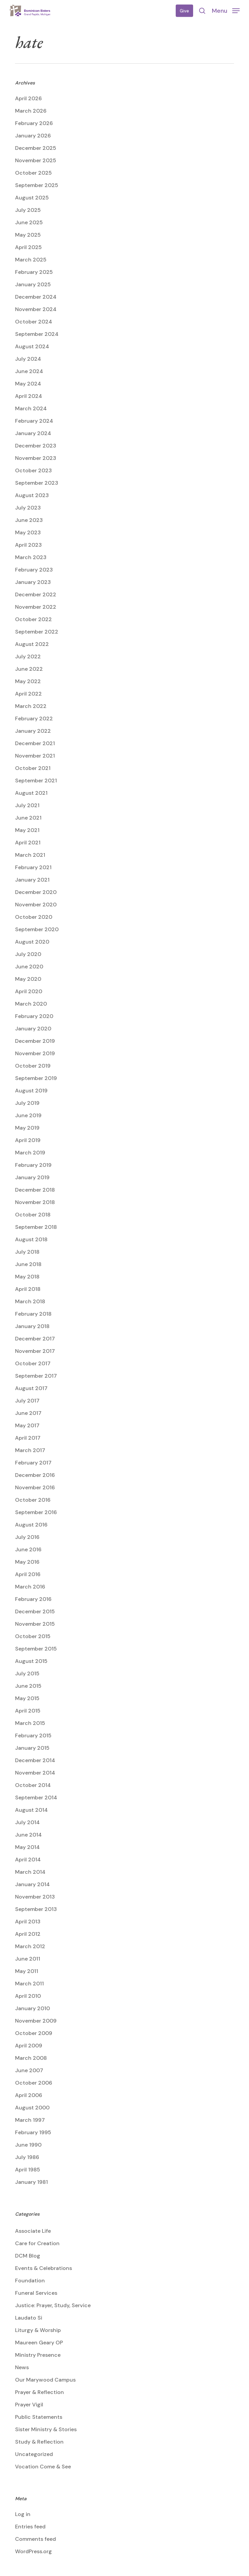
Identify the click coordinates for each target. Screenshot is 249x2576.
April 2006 (28, 2095)
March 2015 (30, 1723)
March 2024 (31, 408)
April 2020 (28, 991)
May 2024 (28, 383)
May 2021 (27, 830)
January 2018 (32, 1326)
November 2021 (35, 755)
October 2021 (33, 768)
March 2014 (30, 1871)
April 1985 (27, 2169)
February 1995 (33, 2132)
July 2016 (27, 1537)
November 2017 (35, 1351)
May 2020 (28, 978)
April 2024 (28, 396)
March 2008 (31, 2057)
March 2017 (30, 1450)
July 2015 (27, 1673)
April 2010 (28, 1995)
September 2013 (36, 1909)
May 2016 (27, 1561)
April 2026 (28, 98)
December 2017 (35, 1338)
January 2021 (32, 879)
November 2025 (35, 160)
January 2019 (32, 1177)
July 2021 (27, 805)
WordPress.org (33, 2551)
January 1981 (31, 2181)
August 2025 (32, 197)
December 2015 (35, 1611)
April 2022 (28, 693)
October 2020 (33, 916)
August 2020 (32, 941)
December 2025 (35, 148)
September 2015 (36, 1648)
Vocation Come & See (43, 2466)
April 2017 (27, 1437)
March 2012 (30, 1946)
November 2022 (35, 606)
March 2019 (30, 1152)
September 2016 (36, 1512)
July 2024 (28, 358)
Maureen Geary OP (39, 2342)
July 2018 (27, 1251)
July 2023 (28, 507)
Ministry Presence (38, 2354)
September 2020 (37, 929)
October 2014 (33, 1785)
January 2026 (33, 135)
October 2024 (33, 321)
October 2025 (33, 172)
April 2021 (27, 842)
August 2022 (32, 644)
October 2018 (33, 1214)
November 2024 (36, 309)
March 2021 (30, 854)
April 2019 (27, 1140)
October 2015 (33, 1636)
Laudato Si (28, 2317)
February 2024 (34, 420)
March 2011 (29, 1983)
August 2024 (32, 346)
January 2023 (33, 582)
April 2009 (28, 2045)
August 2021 (31, 792)
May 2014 (27, 1847)
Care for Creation (37, 2243)
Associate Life (33, 2230)
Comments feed (35, 2538)
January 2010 (32, 2008)
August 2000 (32, 2107)
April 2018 (27, 1289)
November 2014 (35, 1772)
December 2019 (35, 1040)
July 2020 (28, 954)
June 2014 (28, 1834)
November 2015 (35, 1623)
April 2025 (28, 247)
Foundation (30, 2280)
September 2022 (36, 631)
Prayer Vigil (29, 2404)
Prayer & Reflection (39, 2392)
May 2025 (28, 234)
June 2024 (29, 371)
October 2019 (33, 1065)
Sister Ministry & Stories (46, 2429)
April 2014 (28, 1859)
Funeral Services (36, 2292)
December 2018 (35, 1189)
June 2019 (28, 1115)
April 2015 (27, 1710)
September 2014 (36, 1797)
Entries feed (30, 2526)
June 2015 (28, 1685)
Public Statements (38, 2416)
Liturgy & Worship (38, 2330)
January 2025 (33, 284)
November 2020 (36, 904)
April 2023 (28, 544)
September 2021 (36, 780)
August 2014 (31, 1809)
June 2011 (27, 1958)
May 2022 (28, 681)
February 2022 (34, 718)
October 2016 (33, 1499)
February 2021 (33, 867)
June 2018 (28, 1264)
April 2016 (27, 1574)
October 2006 (33, 2082)
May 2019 (27, 1127)
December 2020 (36, 892)
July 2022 (28, 656)
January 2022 (33, 730)
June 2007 (29, 2070)
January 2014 (32, 1884)
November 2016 (35, 1487)
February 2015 (33, 1735)
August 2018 (31, 1239)
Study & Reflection (39, 2441)
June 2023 (29, 520)
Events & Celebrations (43, 2268)
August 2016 (31, 1524)
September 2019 (36, 1078)
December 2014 (35, 1760)
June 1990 (28, 2144)
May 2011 (26, 1971)
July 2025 (28, 210)
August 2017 (31, 1388)
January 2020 (33, 1028)
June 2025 (29, 222)
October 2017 (33, 1363)
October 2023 (33, 470)
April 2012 (27, 1933)
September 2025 (36, 185)
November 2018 (35, 1202)
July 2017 (27, 1400)
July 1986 (27, 2157)
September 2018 (36, 1227)
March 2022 (31, 706)
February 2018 (33, 1313)
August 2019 (31, 1090)
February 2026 (34, 123)
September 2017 (36, 1375)
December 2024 (36, 296)
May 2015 (27, 1698)
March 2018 (30, 1301)
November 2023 (35, 458)
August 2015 (31, 1661)
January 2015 (32, 1747)
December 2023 (35, 445)
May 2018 (27, 1276)
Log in (22, 2514)
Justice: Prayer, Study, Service (53, 2305)
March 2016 (30, 1586)
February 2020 (34, 1016)
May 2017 (27, 1425)
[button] (226, 10)
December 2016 (35, 1475)
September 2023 (36, 482)
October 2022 (33, 619)
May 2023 (28, 532)
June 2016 (28, 1549)
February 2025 (34, 272)
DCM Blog (27, 2255)
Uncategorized (34, 2454)
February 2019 (33, 1165)
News (22, 2367)
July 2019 (27, 1102)
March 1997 (30, 2119)
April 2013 (27, 1921)
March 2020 (31, 1003)
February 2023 (34, 569)
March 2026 (31, 110)
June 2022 (29, 668)
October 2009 (33, 2033)
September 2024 (37, 334)
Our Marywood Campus (45, 2379)
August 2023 (32, 495)
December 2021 (35, 743)
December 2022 (35, 594)
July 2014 (27, 1822)
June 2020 (29, 966)
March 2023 (31, 557)
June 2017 (28, 1413)
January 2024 (33, 433)
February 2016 (33, 1599)
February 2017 (33, 1462)
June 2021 (28, 817)
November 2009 (36, 2020)
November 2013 (35, 1896)
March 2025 (31, 259)
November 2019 (35, 1053)
